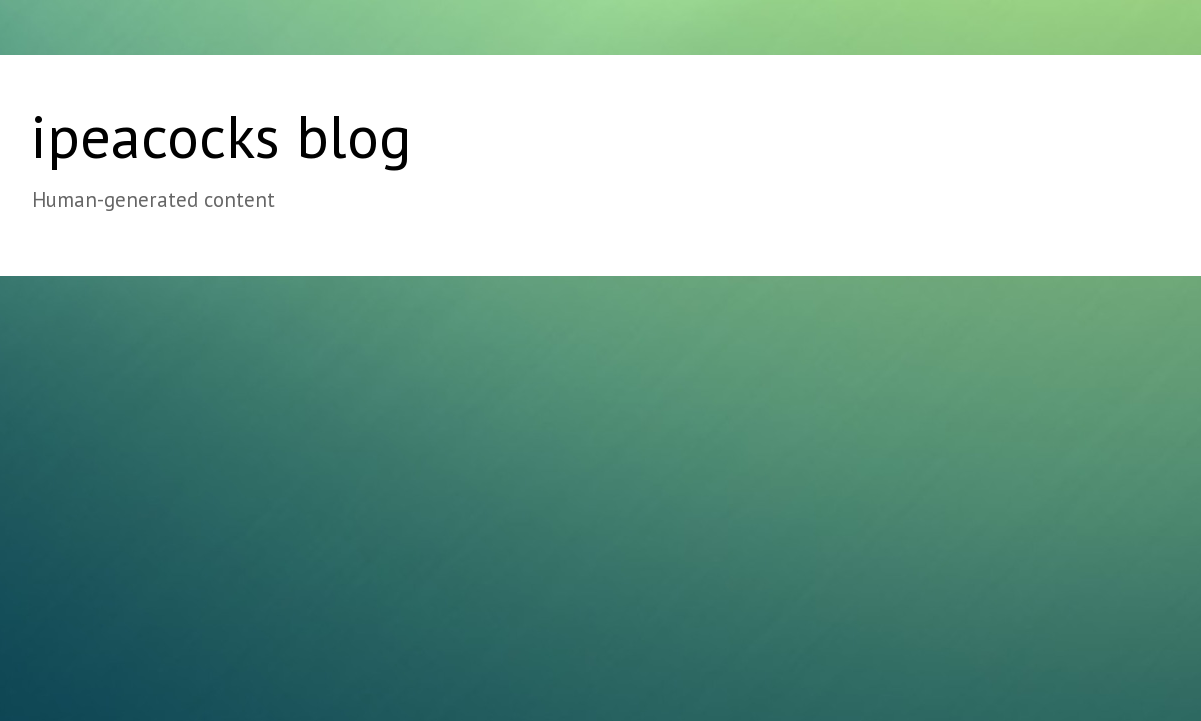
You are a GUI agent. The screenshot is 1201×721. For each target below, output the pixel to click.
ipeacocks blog (221, 136)
